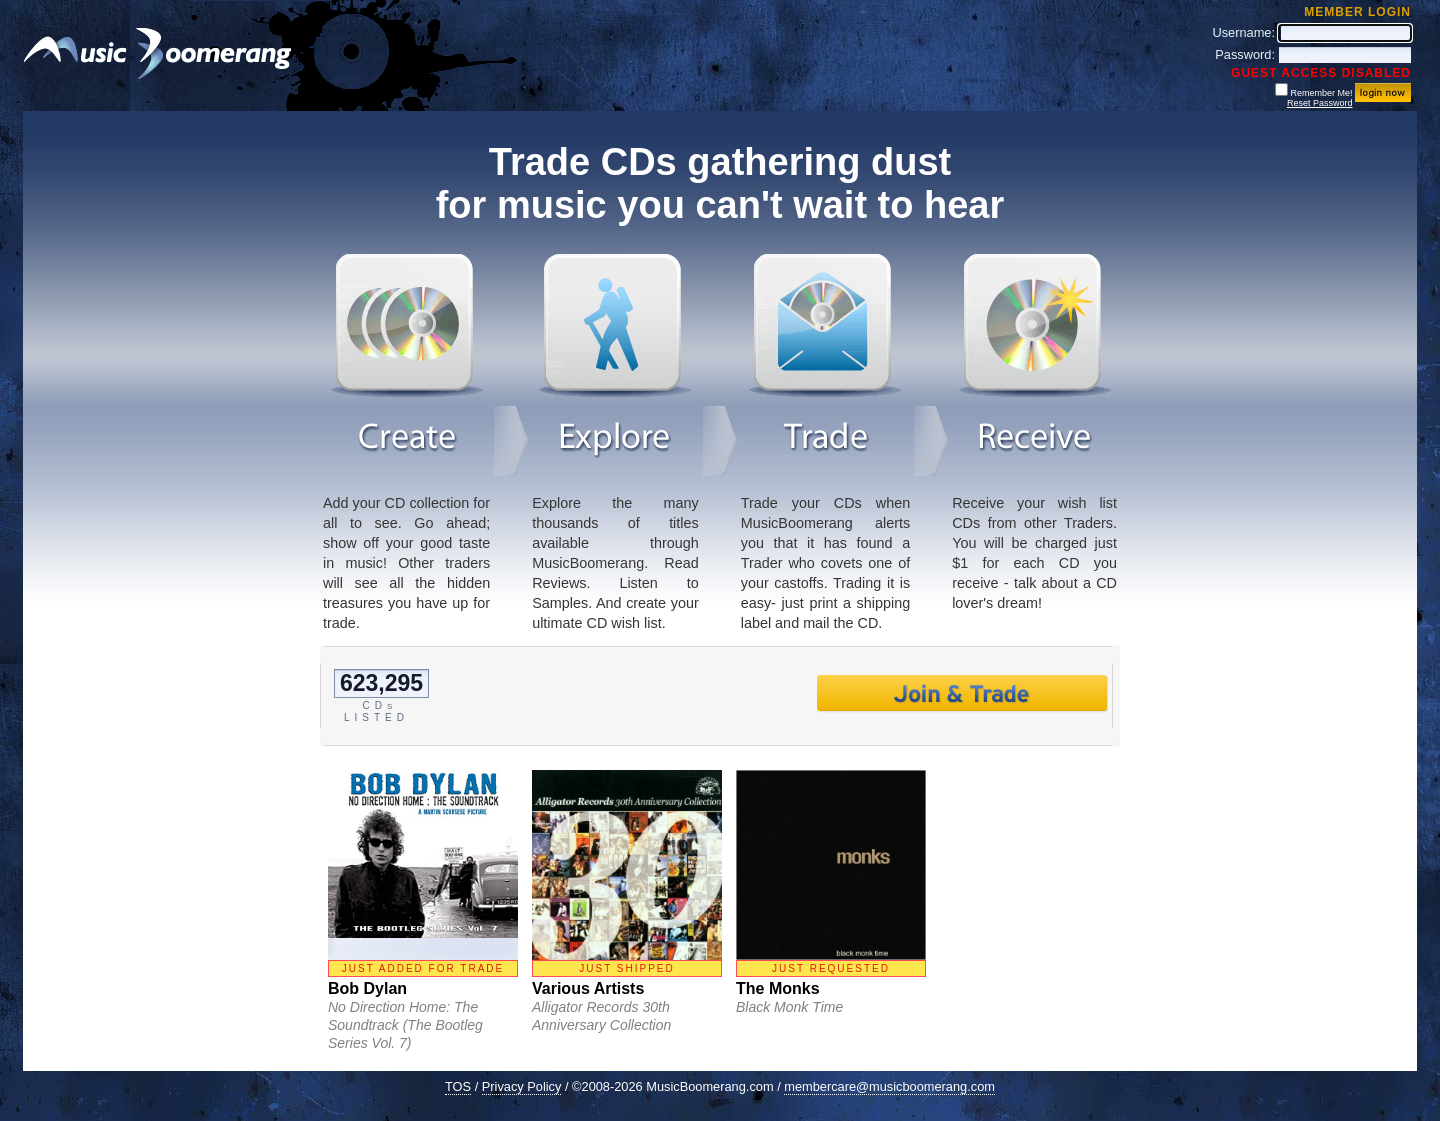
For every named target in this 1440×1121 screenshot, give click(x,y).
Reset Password (1320, 103)
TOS (458, 1086)
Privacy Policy (522, 1086)
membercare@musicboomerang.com (889, 1086)
